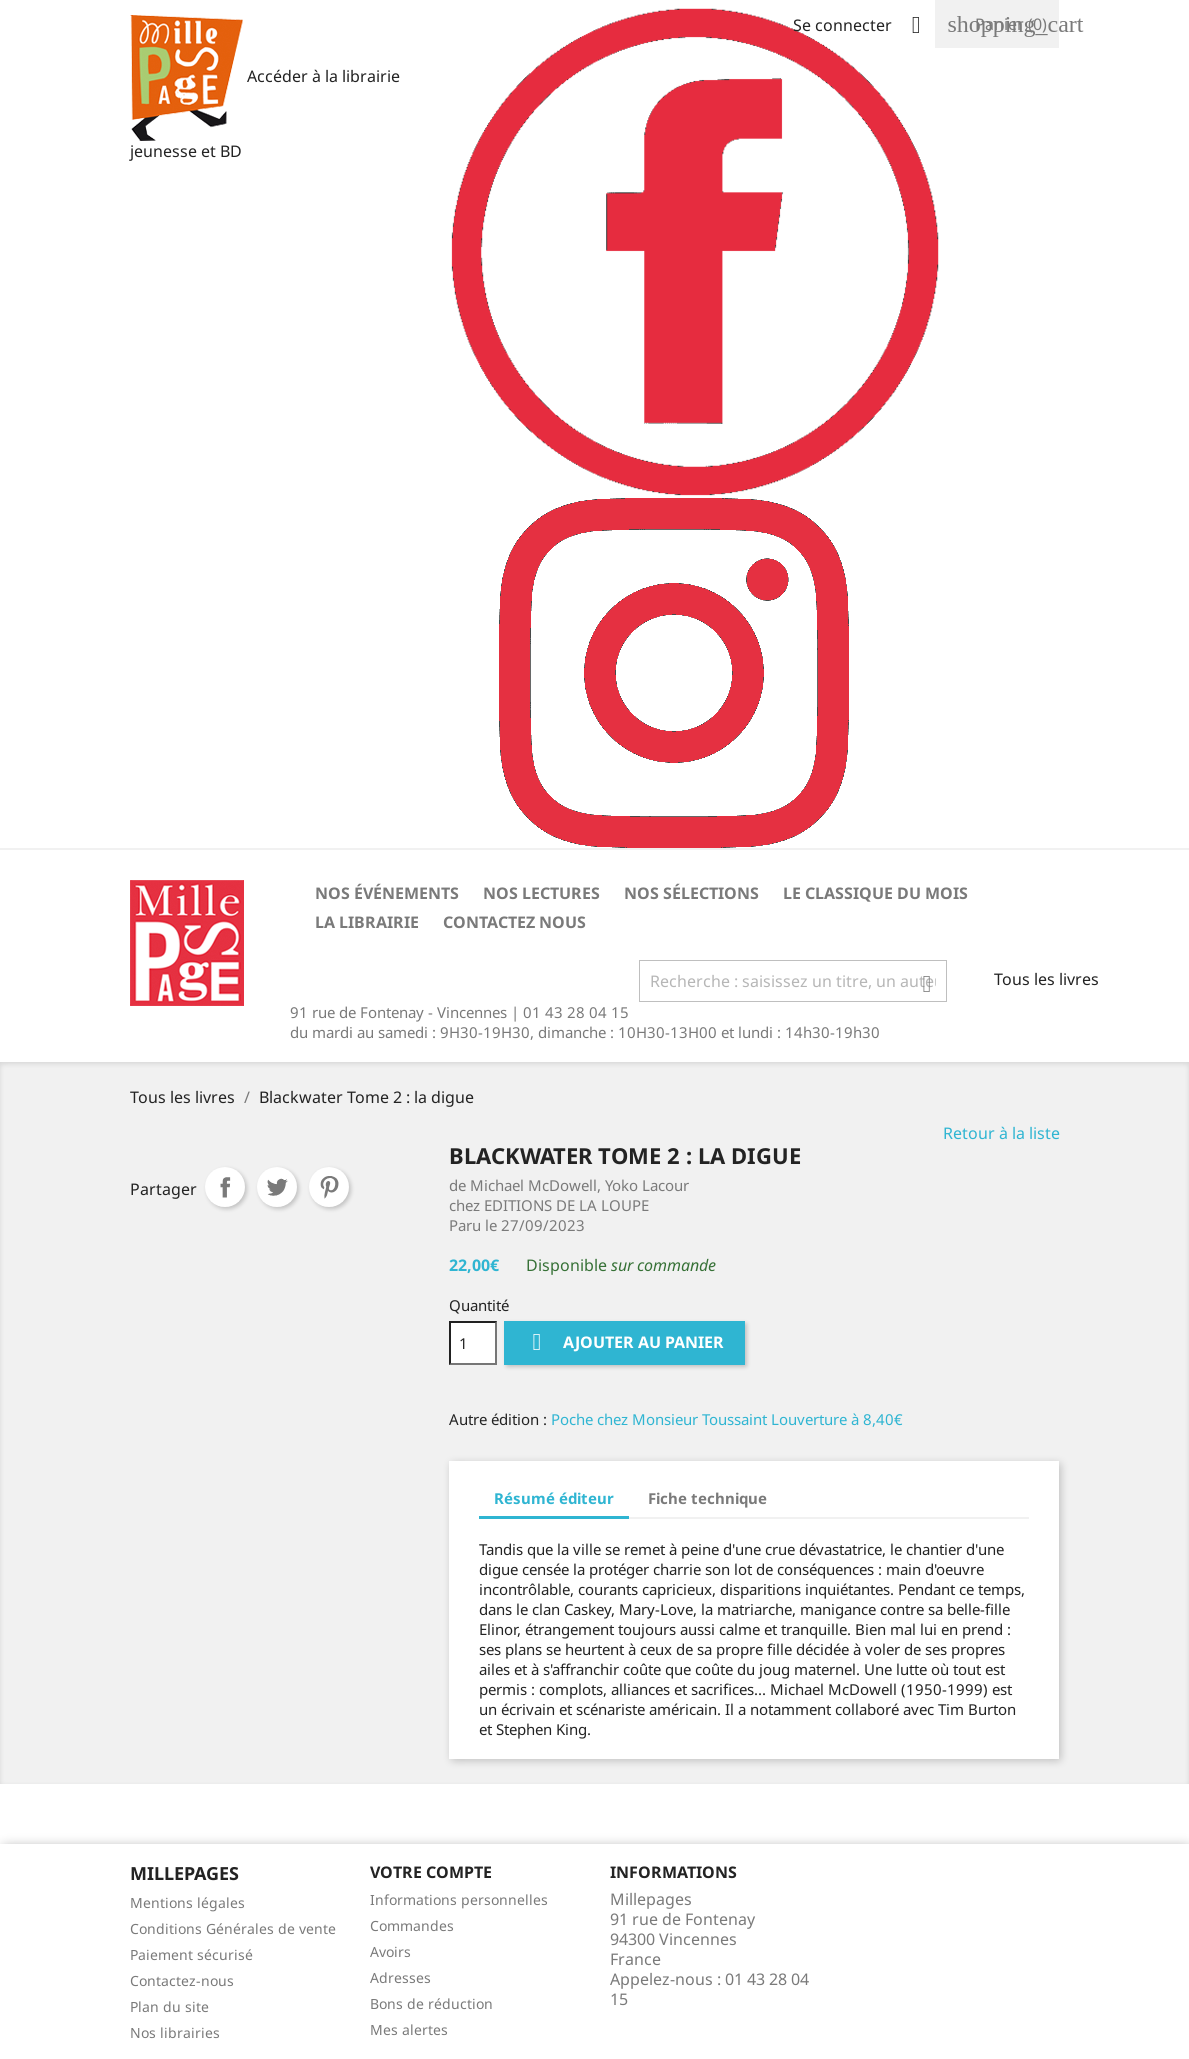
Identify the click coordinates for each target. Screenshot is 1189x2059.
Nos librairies (175, 2032)
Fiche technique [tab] (707, 1498)
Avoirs (390, 1951)
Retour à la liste (1001, 1133)
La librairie (367, 922)
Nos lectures (541, 893)
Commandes (412, 1925)
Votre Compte (431, 1872)
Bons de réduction (431, 2003)
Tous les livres (1046, 979)
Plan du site (169, 2006)
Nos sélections (691, 893)
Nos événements (387, 893)
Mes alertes (409, 2029)
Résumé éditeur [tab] (554, 1498)
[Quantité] (473, 1343)
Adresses (400, 1977)
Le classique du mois (875, 893)
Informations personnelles (459, 1899)
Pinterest (329, 1187)
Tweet (277, 1187)
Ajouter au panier (624, 1342)
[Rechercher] (793, 981)
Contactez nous (514, 922)
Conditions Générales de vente (233, 1928)
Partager (225, 1187)
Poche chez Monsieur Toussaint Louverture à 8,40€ (727, 1419)
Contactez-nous (182, 1980)
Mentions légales (187, 1902)
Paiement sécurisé (191, 1954)
